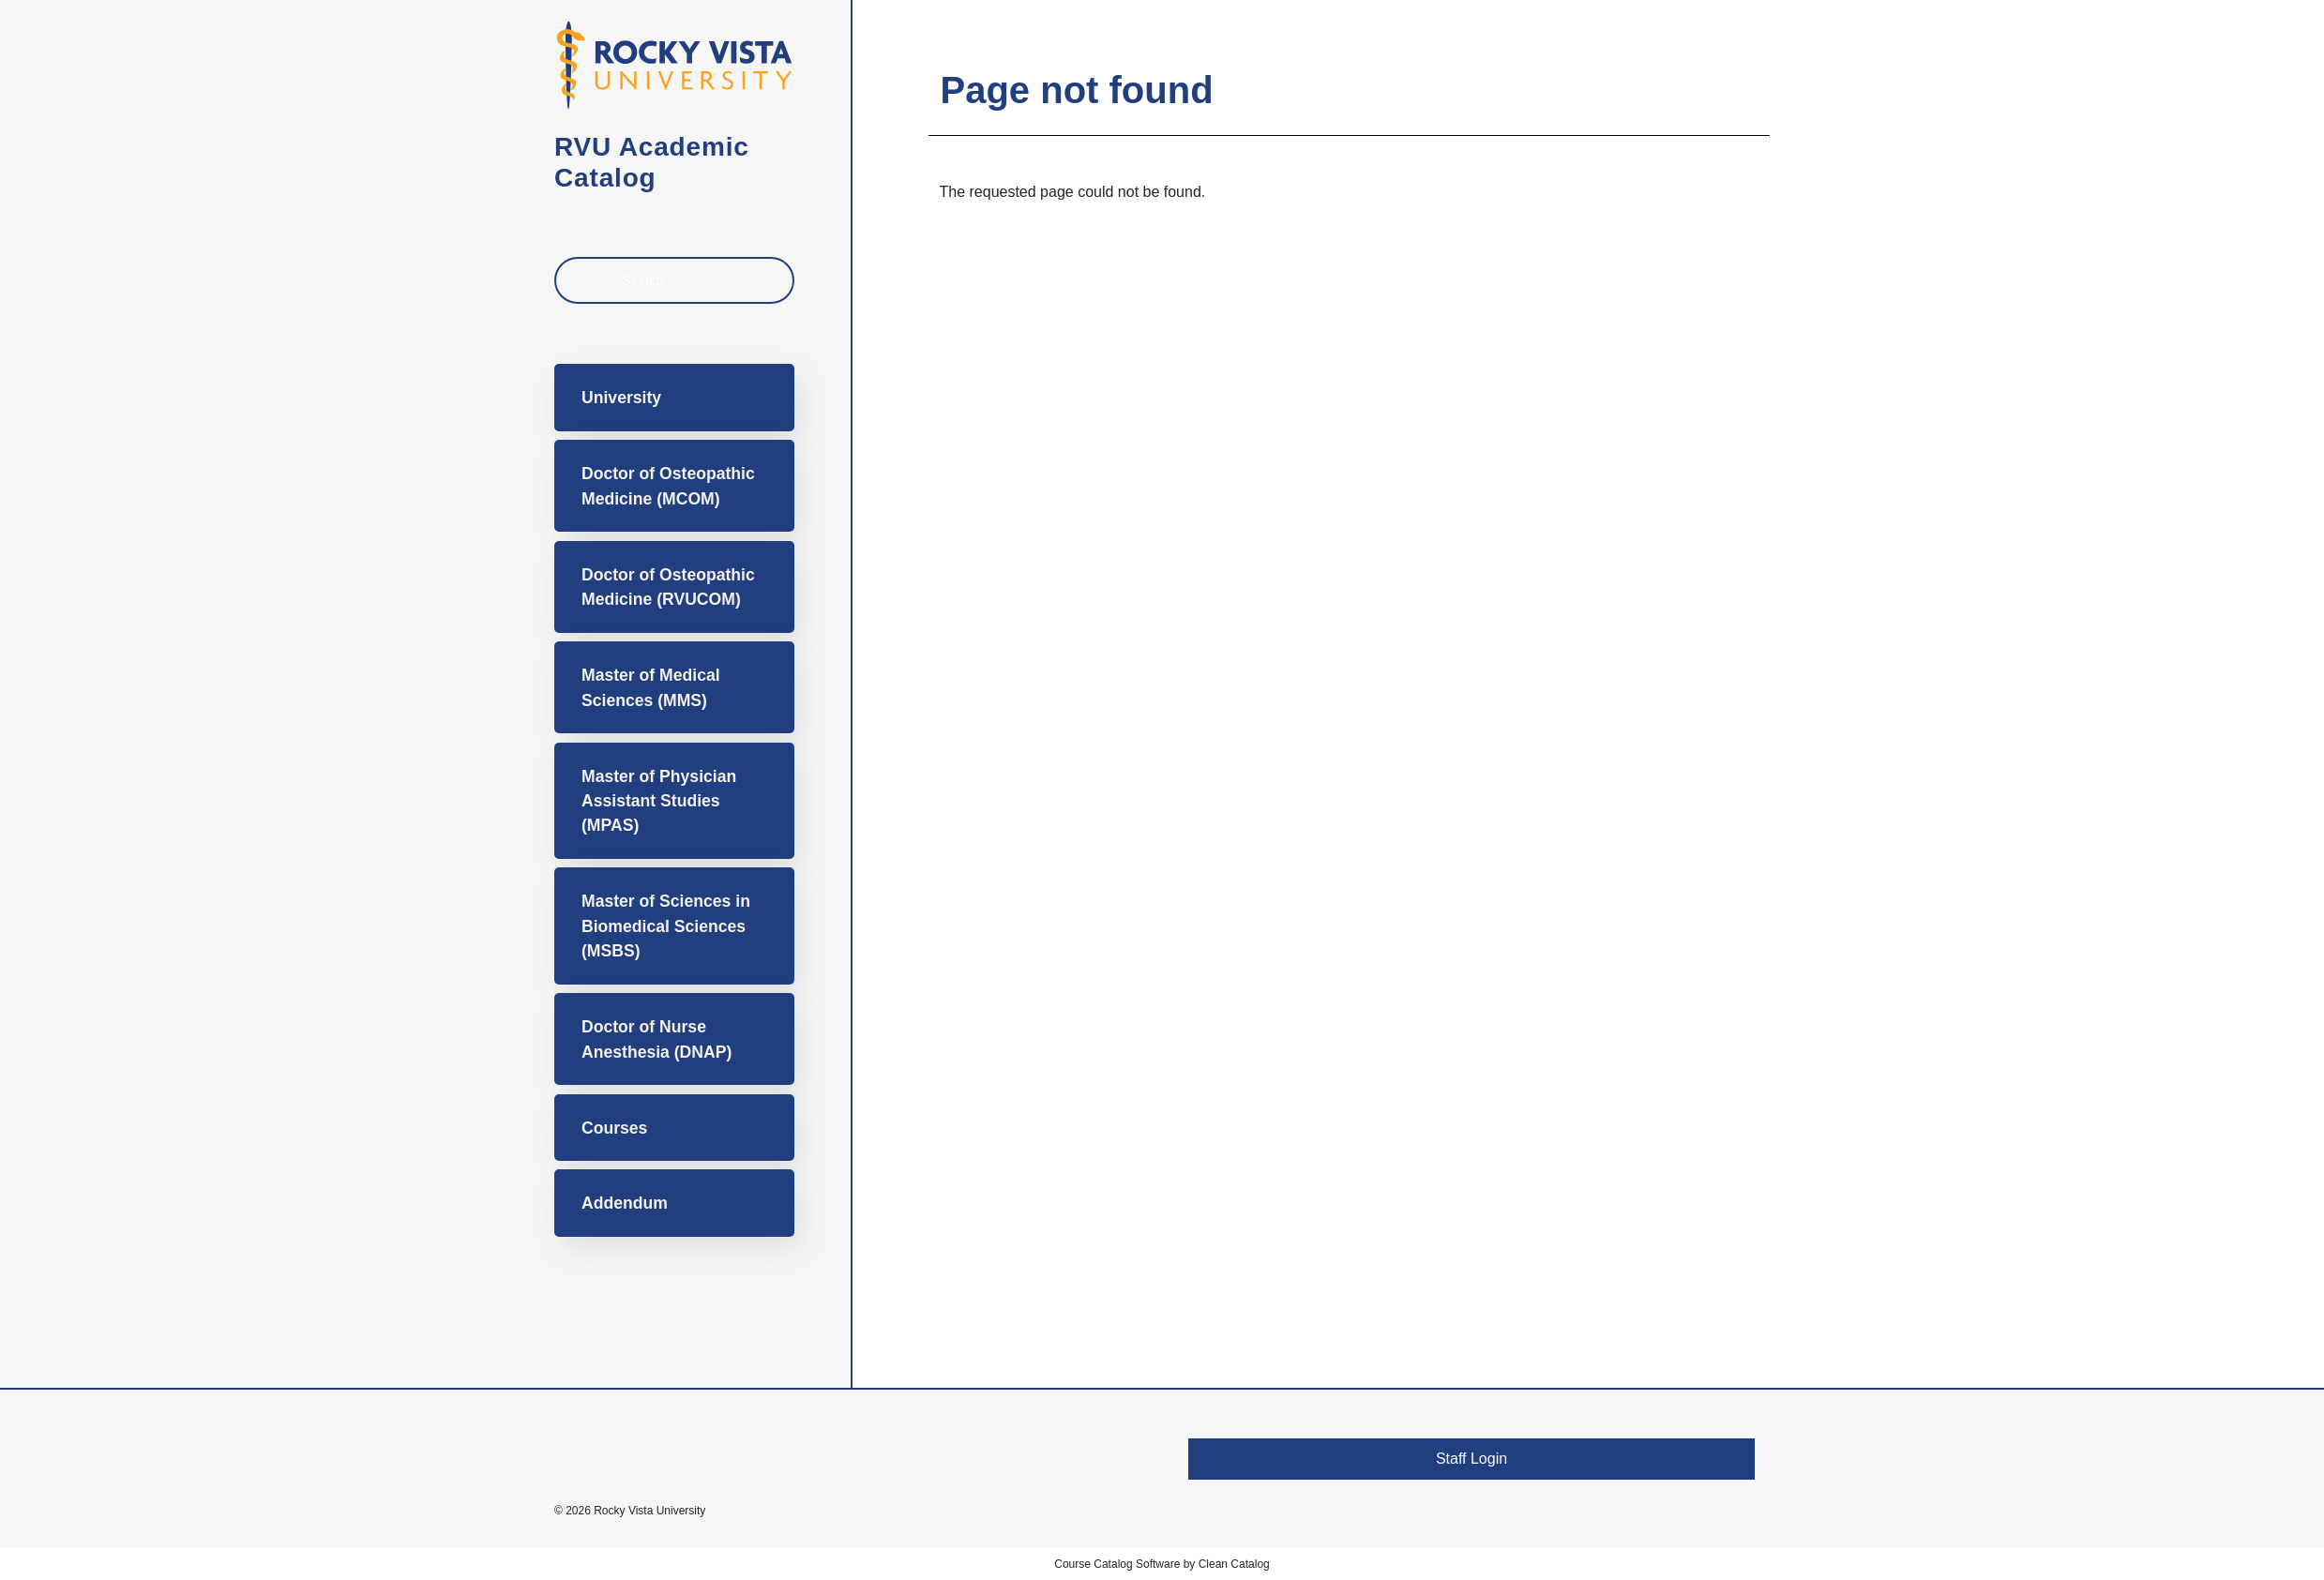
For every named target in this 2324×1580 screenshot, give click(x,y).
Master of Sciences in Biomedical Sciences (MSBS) (665, 926)
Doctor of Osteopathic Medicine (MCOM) (668, 485)
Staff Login (1471, 1459)
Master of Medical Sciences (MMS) (650, 687)
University (621, 397)
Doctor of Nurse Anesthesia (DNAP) (656, 1039)
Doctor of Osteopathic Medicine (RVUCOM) (668, 587)
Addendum (624, 1203)
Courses (614, 1128)
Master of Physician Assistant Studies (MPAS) (658, 801)
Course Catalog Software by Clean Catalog (1161, 1564)
